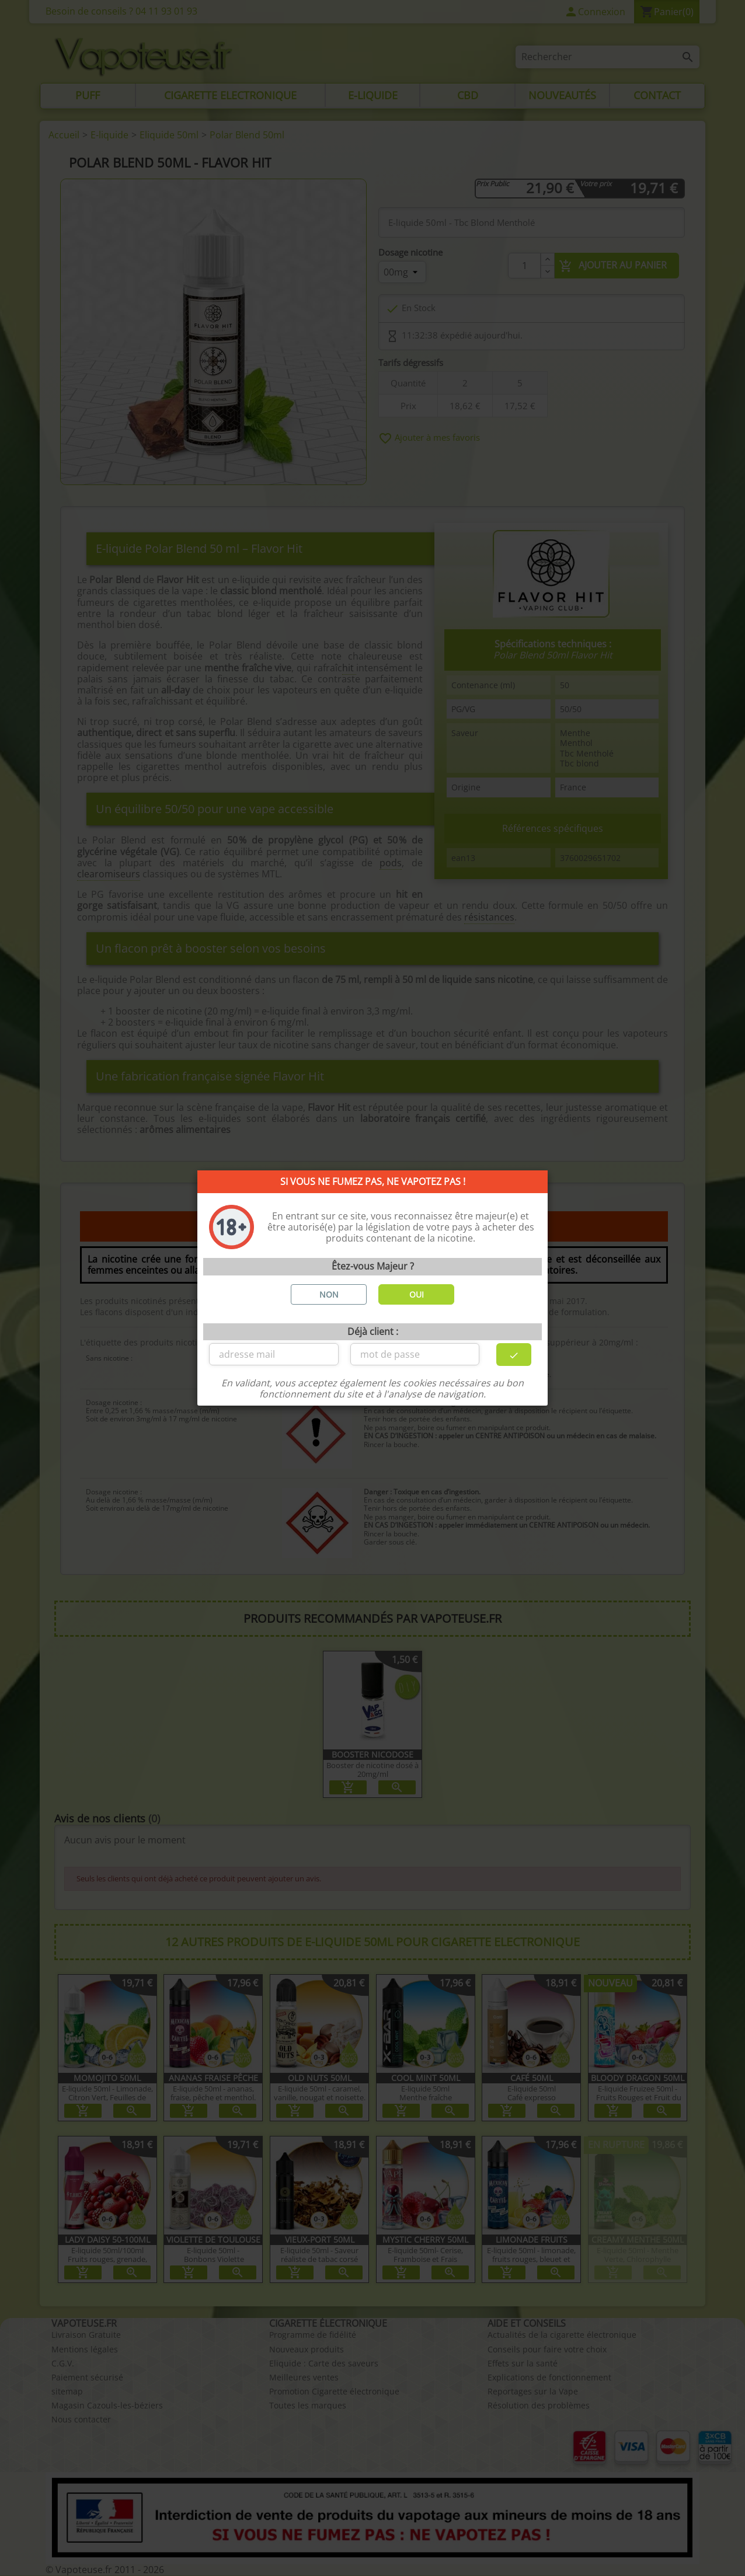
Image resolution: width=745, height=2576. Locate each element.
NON (329, 1294)
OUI (416, 1294)
